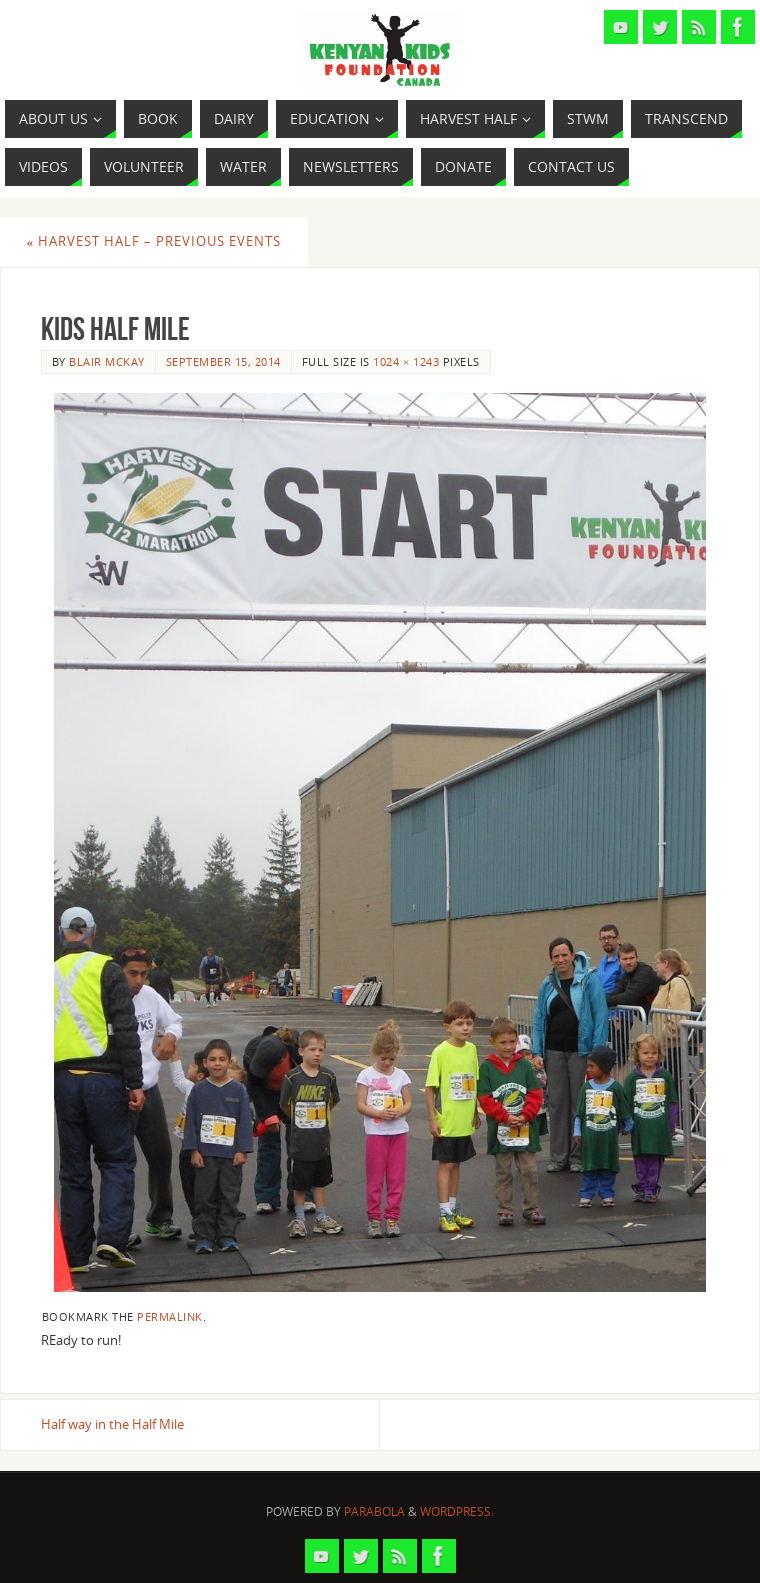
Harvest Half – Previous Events (154, 241)
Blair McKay (107, 361)
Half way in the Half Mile (112, 1424)
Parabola (374, 1511)
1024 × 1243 (406, 361)
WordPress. (457, 1511)
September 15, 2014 (223, 361)
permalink (170, 1316)
